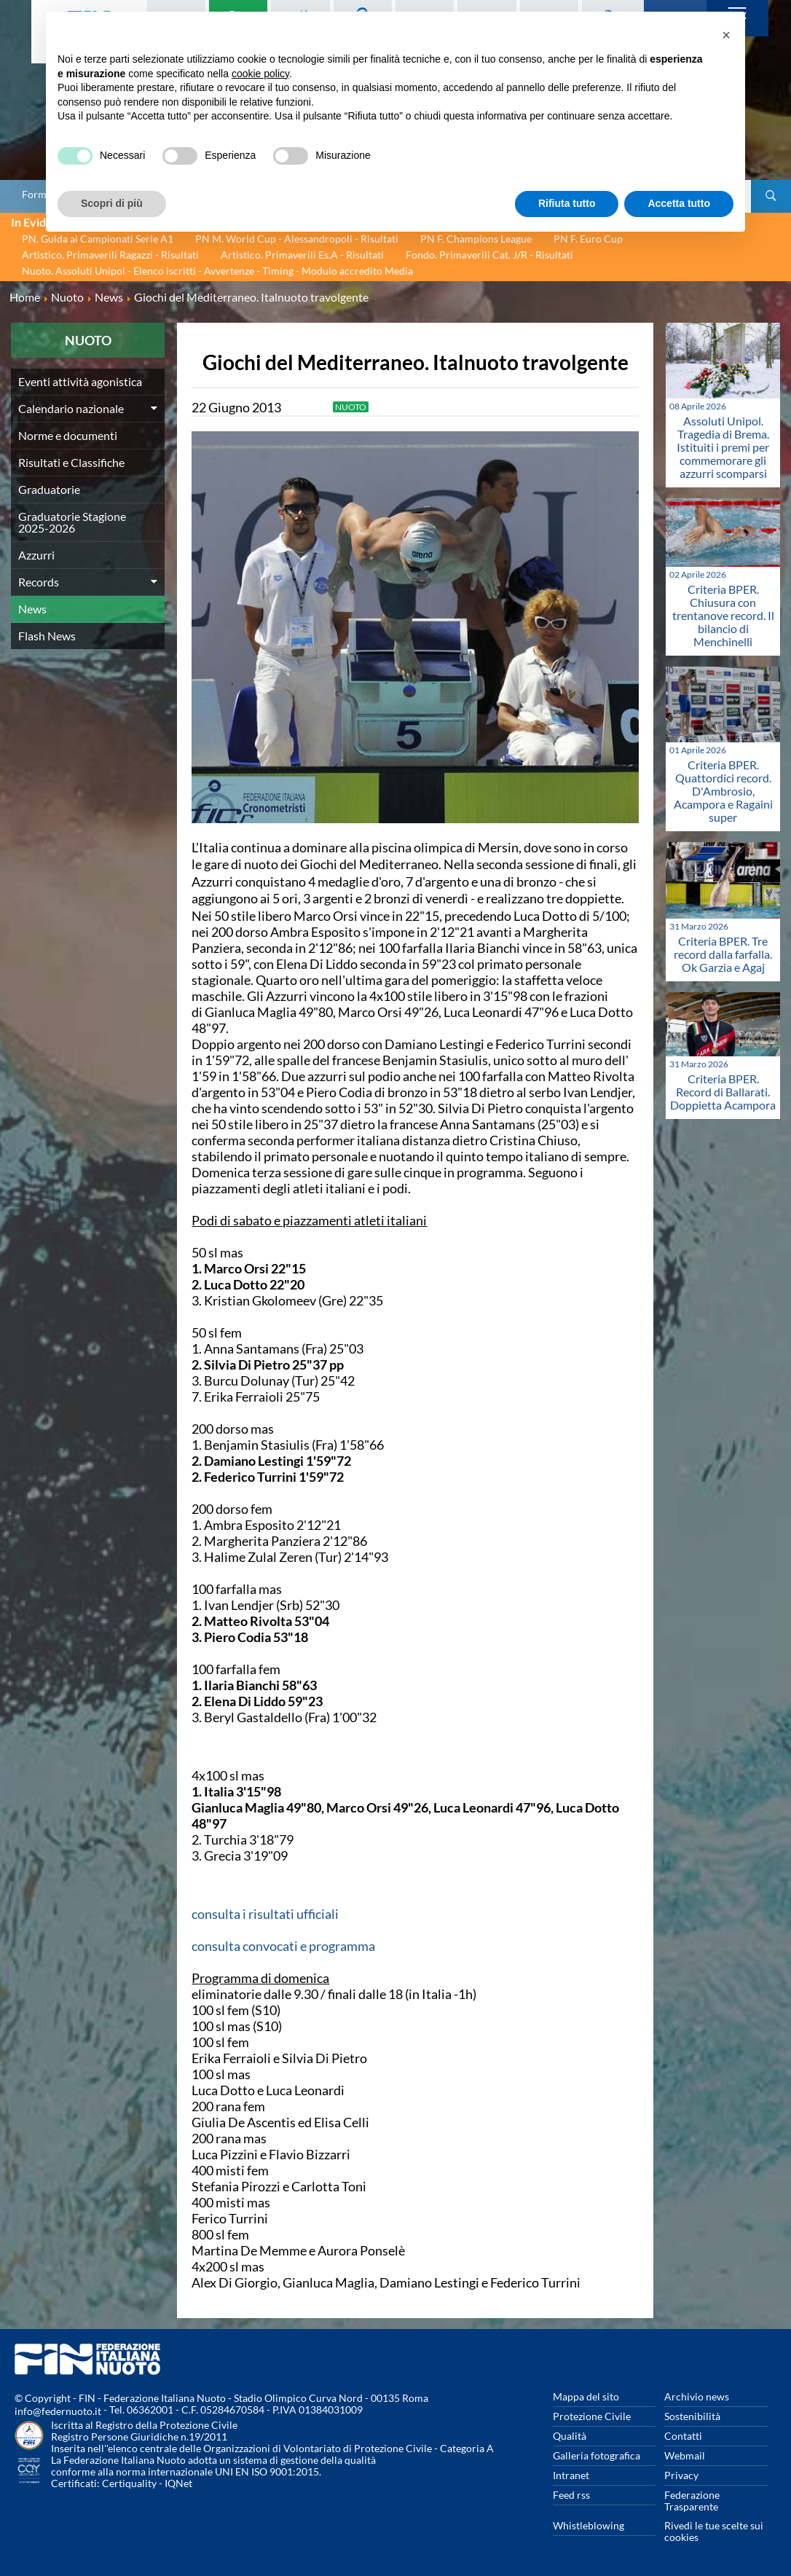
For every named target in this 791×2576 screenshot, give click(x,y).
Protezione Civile (592, 2416)
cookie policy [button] (260, 73)
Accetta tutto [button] (679, 203)
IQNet (178, 2483)
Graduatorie (49, 489)
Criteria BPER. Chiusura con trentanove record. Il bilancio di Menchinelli (723, 615)
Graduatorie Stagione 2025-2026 (72, 522)
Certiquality (129, 2483)
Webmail (684, 2455)
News (32, 609)
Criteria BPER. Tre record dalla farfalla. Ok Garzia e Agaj (723, 954)
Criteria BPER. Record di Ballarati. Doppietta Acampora (723, 1092)
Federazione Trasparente (692, 2501)
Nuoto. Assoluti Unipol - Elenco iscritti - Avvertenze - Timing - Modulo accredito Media (217, 270)
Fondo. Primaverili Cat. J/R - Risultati (489, 254)
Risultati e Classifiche (71, 462)
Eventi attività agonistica (80, 381)
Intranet (571, 2475)
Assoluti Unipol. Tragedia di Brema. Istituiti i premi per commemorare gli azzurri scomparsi (723, 447)
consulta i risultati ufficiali (265, 1914)
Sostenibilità (692, 2416)
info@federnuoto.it (58, 2411)
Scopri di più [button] (112, 203)
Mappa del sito (586, 2396)
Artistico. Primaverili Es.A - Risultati (302, 254)
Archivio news (696, 2396)
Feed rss (571, 2495)
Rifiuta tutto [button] (567, 203)
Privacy (681, 2475)
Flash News (47, 636)
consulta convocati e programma (283, 1946)
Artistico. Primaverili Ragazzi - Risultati (110, 254)
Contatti (683, 2436)
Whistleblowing (588, 2525)
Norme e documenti (67, 435)
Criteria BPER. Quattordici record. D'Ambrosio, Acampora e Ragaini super (723, 791)
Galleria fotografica (596, 2455)
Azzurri (36, 555)
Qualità (569, 2436)
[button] (726, 35)
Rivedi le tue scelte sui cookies (713, 2531)
